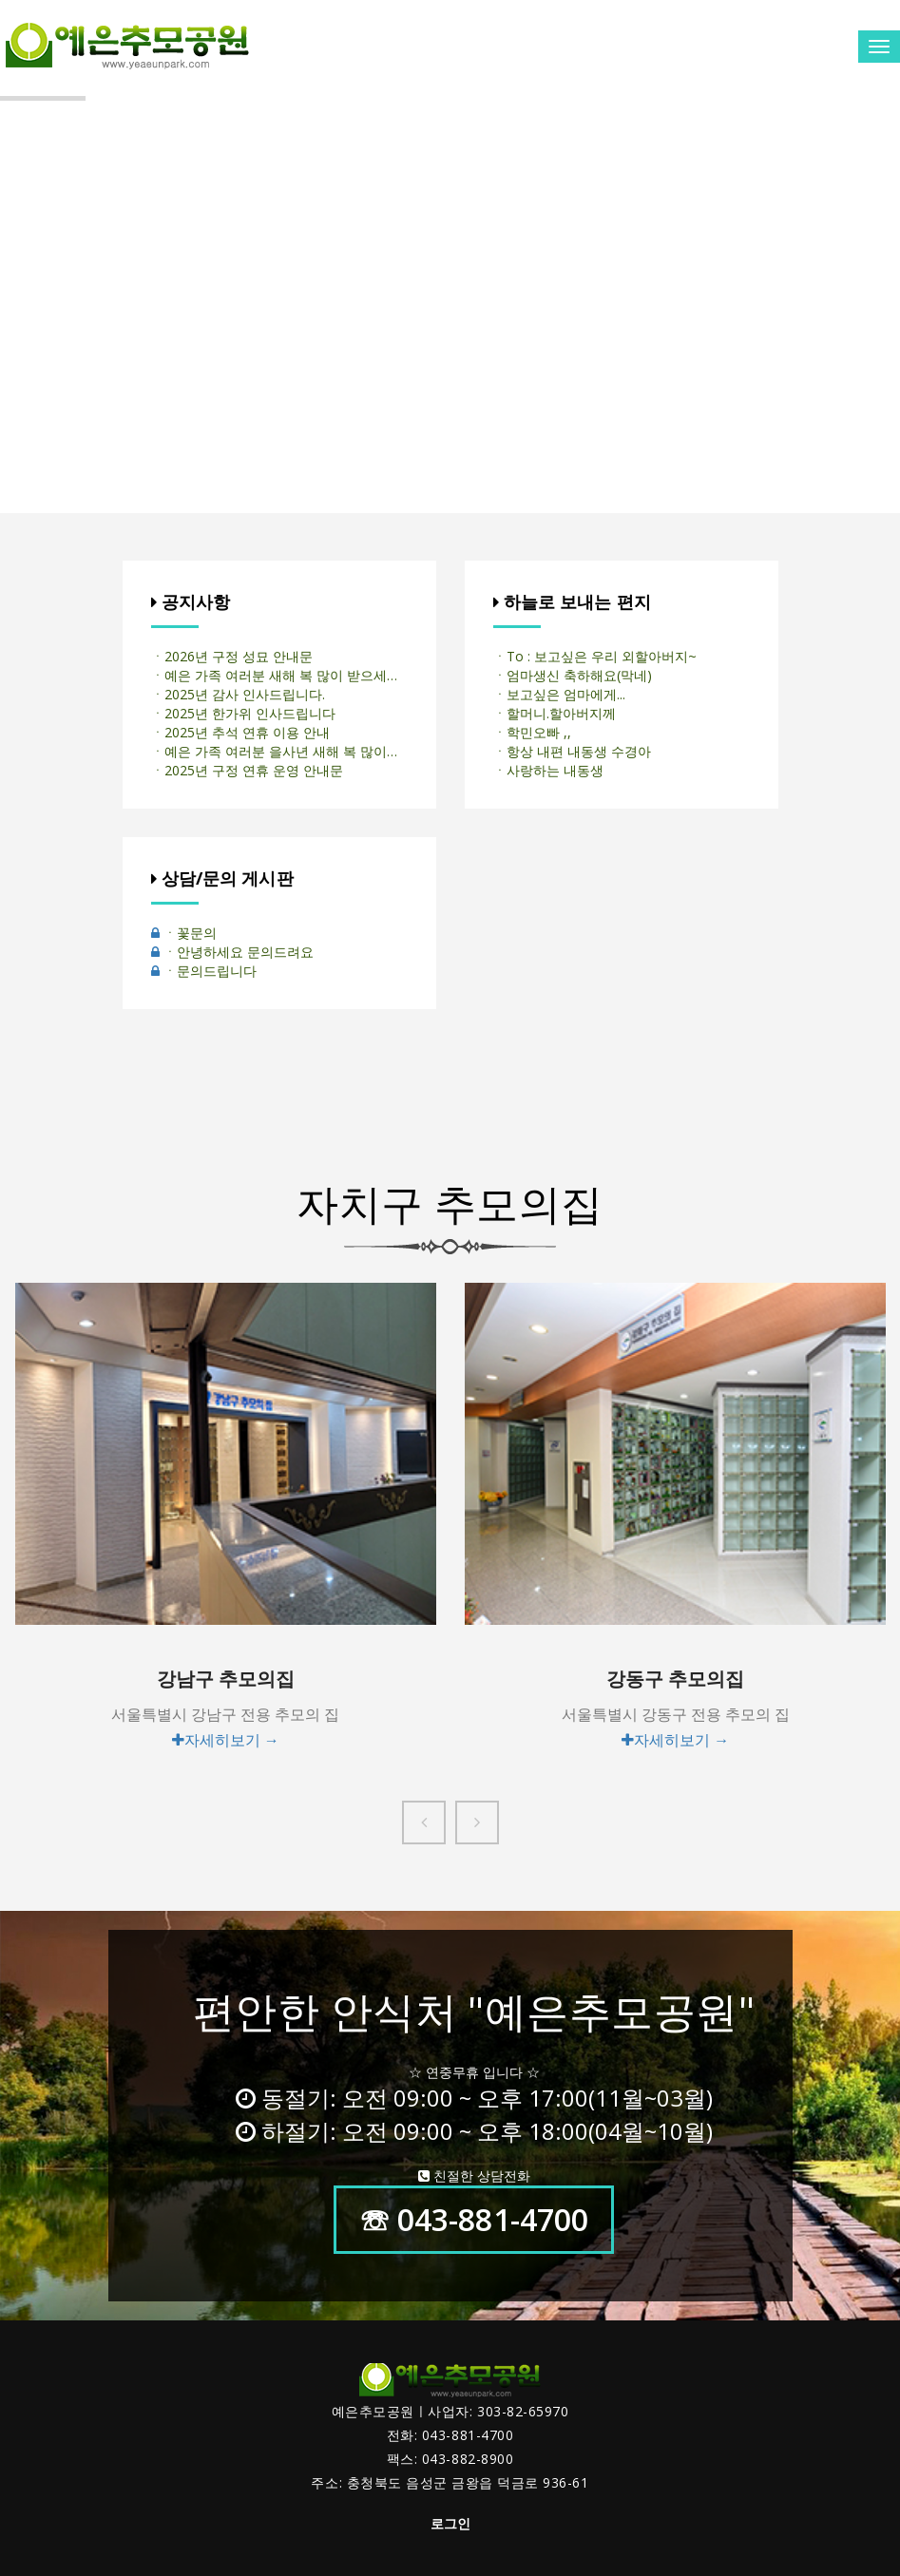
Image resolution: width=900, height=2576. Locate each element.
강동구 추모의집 (675, 1678)
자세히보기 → (225, 1739)
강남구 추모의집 (226, 1678)
